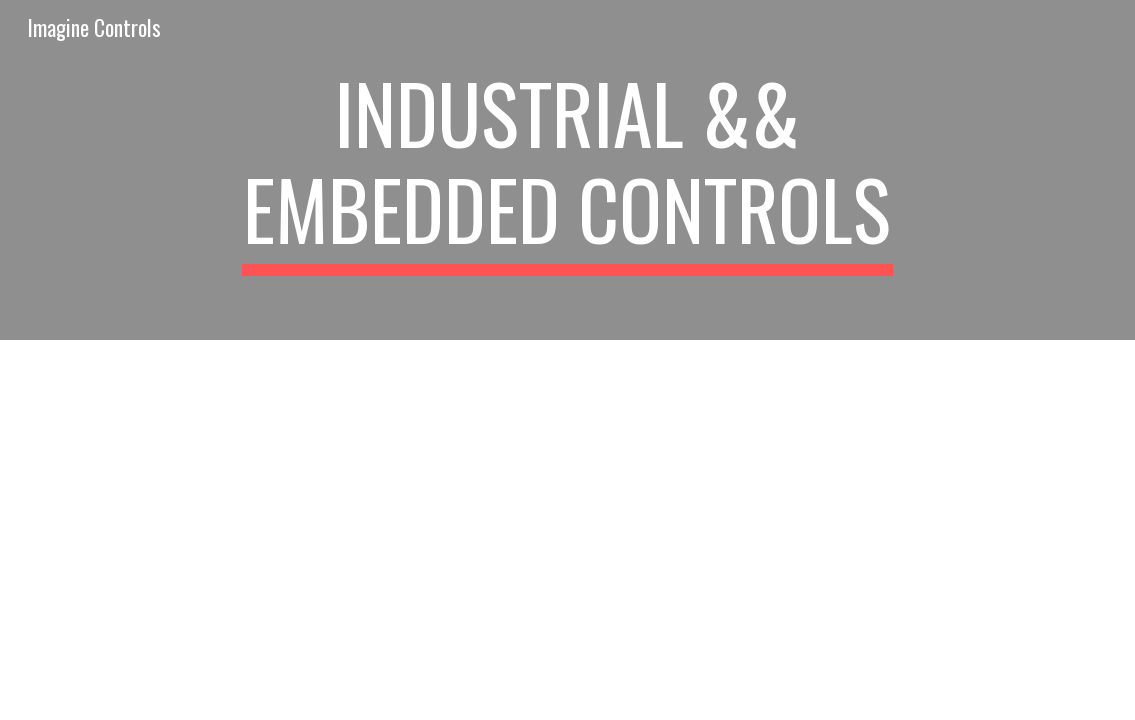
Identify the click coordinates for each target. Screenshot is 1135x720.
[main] (567, 170)
